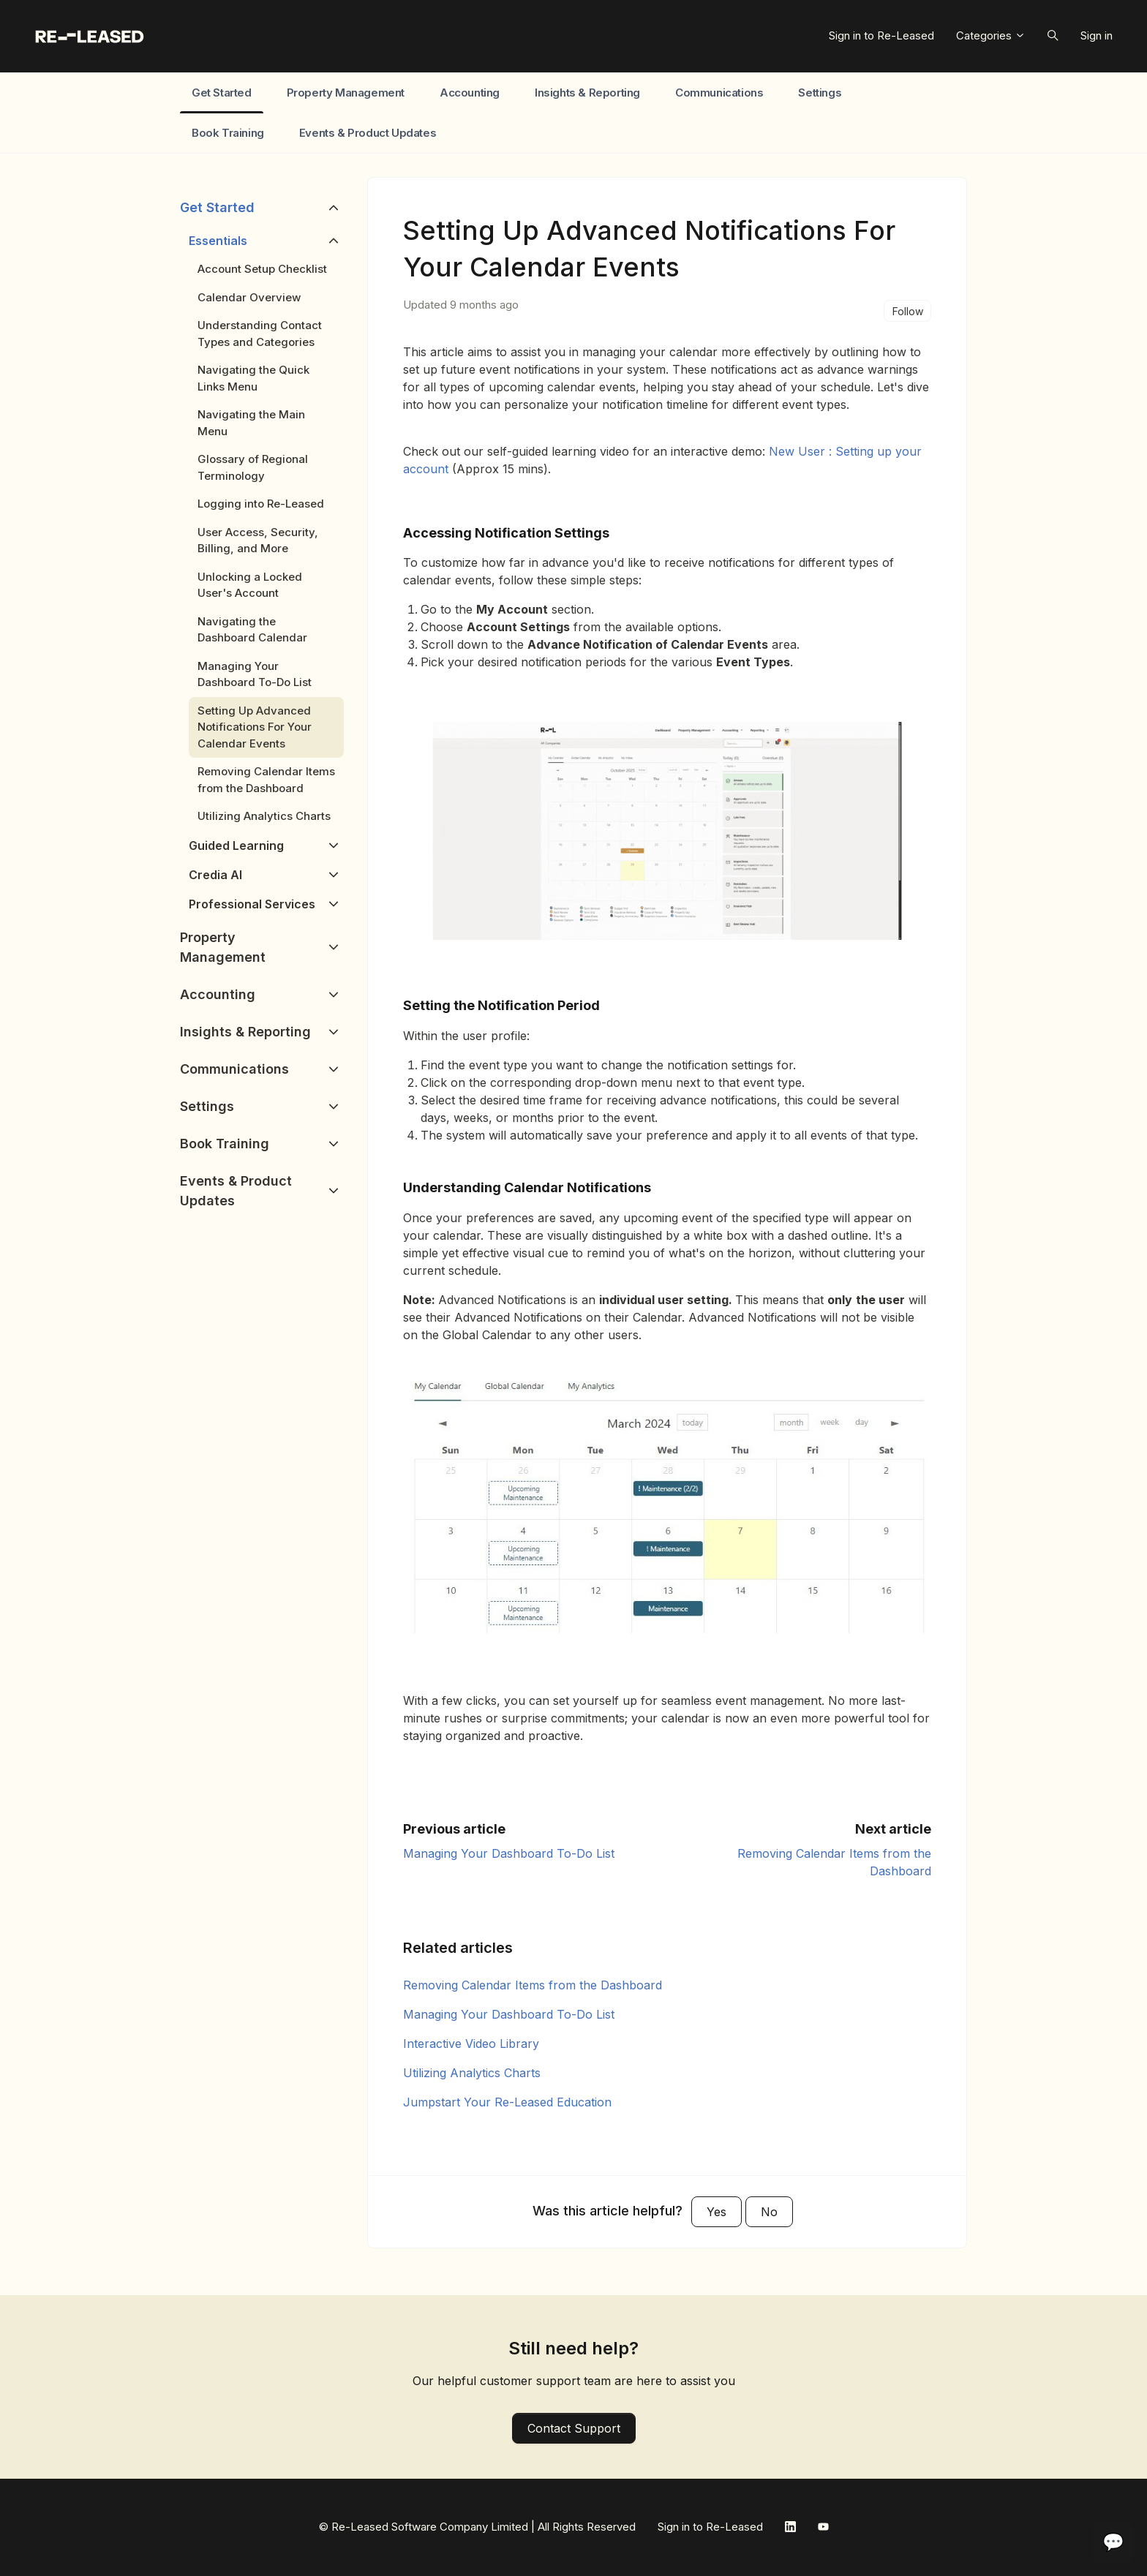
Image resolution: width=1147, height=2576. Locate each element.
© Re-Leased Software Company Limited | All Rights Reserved (477, 2527)
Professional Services (252, 904)
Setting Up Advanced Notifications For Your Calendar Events (255, 727)
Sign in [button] (1096, 35)
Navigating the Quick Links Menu (253, 378)
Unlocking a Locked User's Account (250, 585)
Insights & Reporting (587, 92)
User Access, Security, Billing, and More (258, 540)
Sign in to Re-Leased (881, 35)
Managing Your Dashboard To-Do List (508, 1853)
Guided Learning (236, 845)
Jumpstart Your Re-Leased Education (507, 2102)
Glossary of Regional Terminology (253, 467)
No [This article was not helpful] (769, 2211)
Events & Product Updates (367, 133)
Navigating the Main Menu (251, 422)
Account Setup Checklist (262, 269)
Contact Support (573, 2428)
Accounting (470, 92)
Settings (819, 92)
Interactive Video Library (471, 2043)
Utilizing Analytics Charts (472, 2072)
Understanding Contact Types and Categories (260, 333)
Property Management (346, 92)
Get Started (222, 92)
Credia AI (215, 874)
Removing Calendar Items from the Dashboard (532, 1985)
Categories (991, 35)
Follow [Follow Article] (907, 311)
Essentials (218, 240)
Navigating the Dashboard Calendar (252, 629)
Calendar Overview (249, 297)
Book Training (228, 133)
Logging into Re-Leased (261, 504)
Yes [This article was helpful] (716, 2211)
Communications (719, 92)
